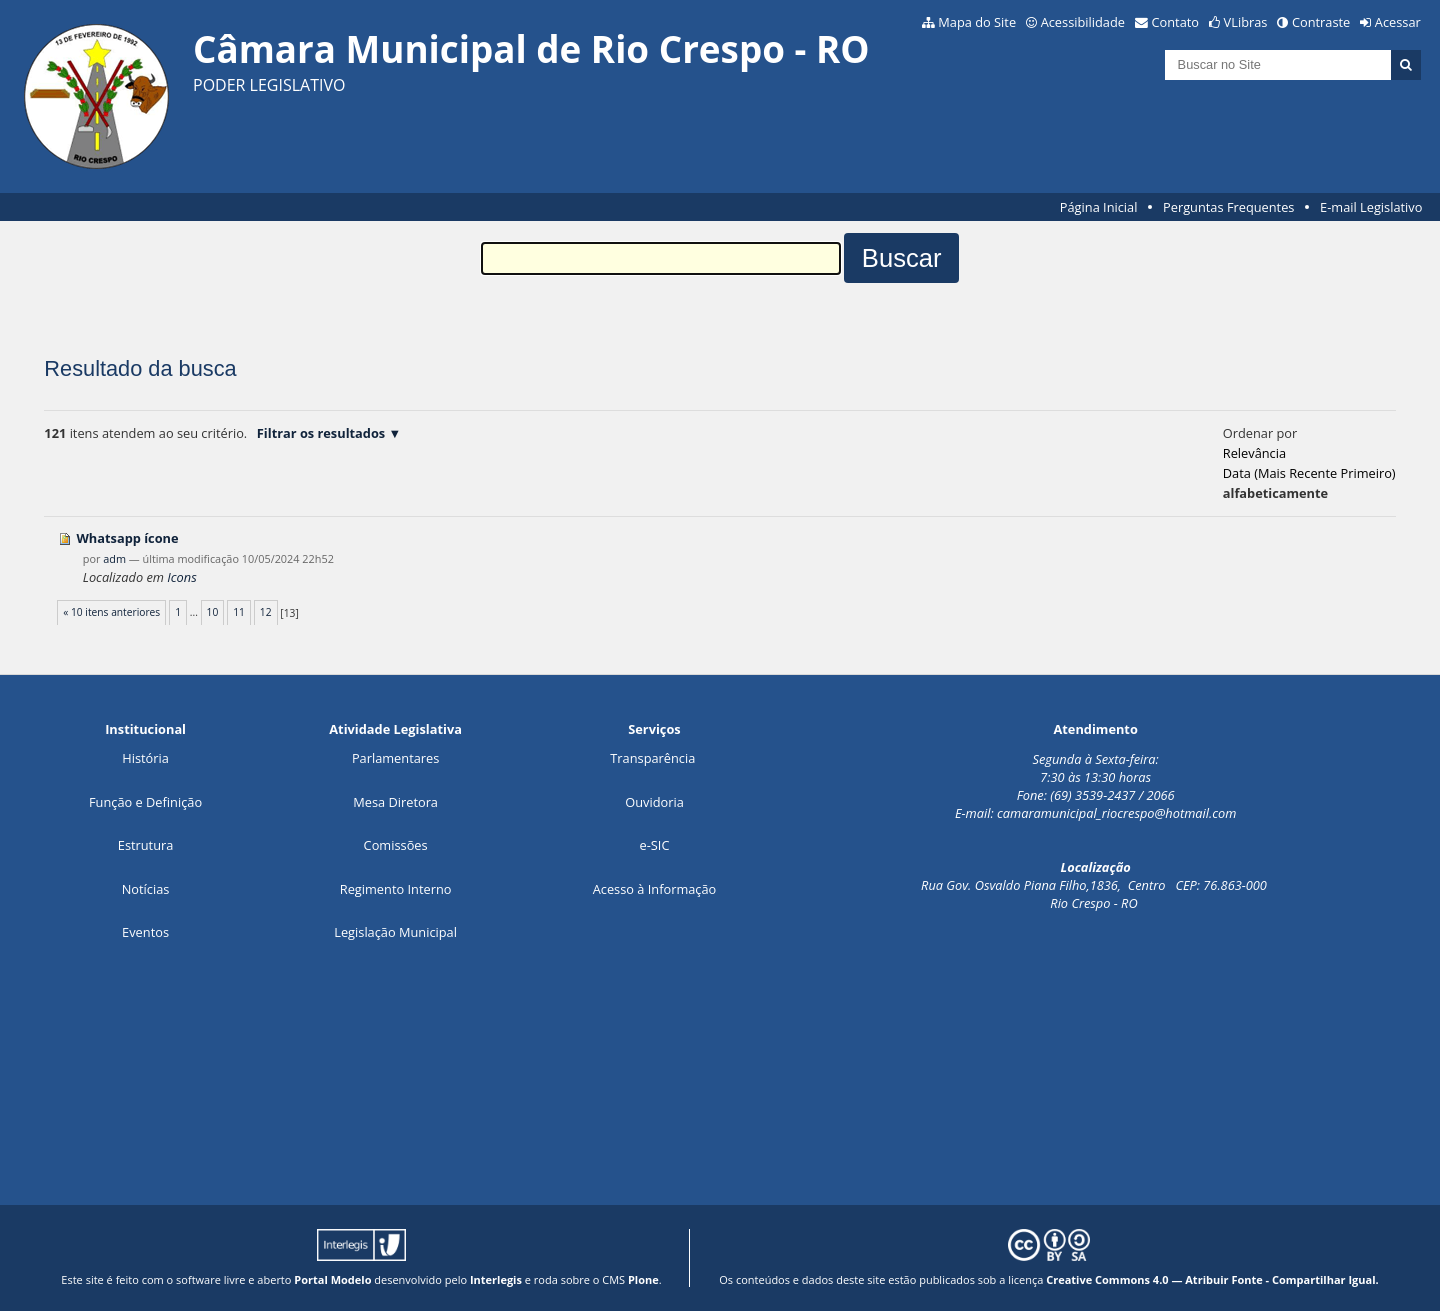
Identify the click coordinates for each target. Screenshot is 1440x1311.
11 (239, 612)
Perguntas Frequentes (1228, 207)
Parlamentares (395, 758)
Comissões (396, 845)
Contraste (1321, 22)
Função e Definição (145, 802)
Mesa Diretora (395, 802)
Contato (1176, 22)
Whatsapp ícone (127, 538)
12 (266, 612)
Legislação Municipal (395, 932)
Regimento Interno (396, 889)
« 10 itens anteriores (111, 612)
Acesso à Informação (655, 889)
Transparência (652, 758)
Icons (181, 577)
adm (114, 558)
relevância (1254, 453)
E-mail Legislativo (1371, 207)
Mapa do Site (977, 22)
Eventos (145, 932)
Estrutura (146, 845)
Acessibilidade (1083, 22)
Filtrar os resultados (321, 433)
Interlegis (496, 1279)
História (145, 758)
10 (213, 612)
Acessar (1398, 22)
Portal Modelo (332, 1279)
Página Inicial (1099, 207)
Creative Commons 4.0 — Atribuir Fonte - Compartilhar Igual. (1212, 1279)
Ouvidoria (654, 802)
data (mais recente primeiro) (1309, 473)
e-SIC (655, 845)
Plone (643, 1279)
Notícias (146, 889)
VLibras (1246, 22)
